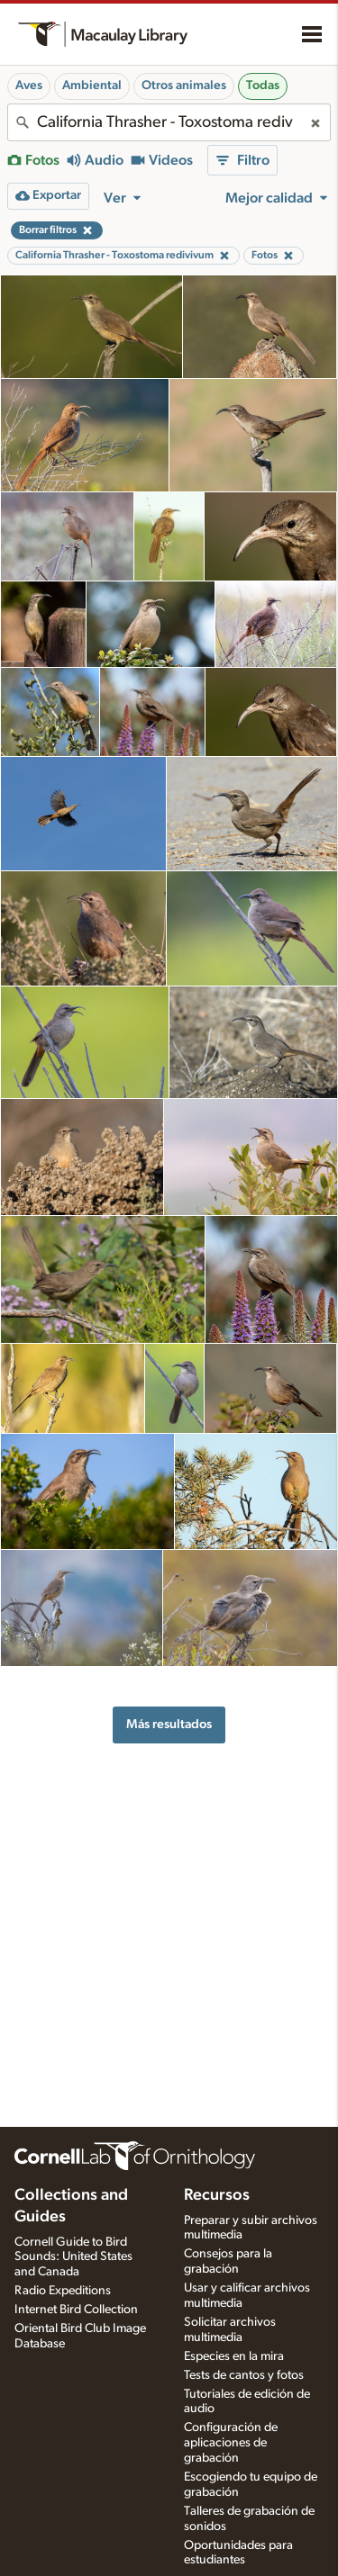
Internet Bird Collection (76, 2309)
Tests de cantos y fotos (244, 2375)
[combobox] (169, 122)
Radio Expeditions (62, 2290)
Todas (262, 85)
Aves (28, 85)
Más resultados (169, 1724)
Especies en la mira (234, 2356)
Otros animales (184, 85)
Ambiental (92, 85)
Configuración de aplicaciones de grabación (231, 2442)
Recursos (217, 2195)
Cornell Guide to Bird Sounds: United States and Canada (73, 2257)
